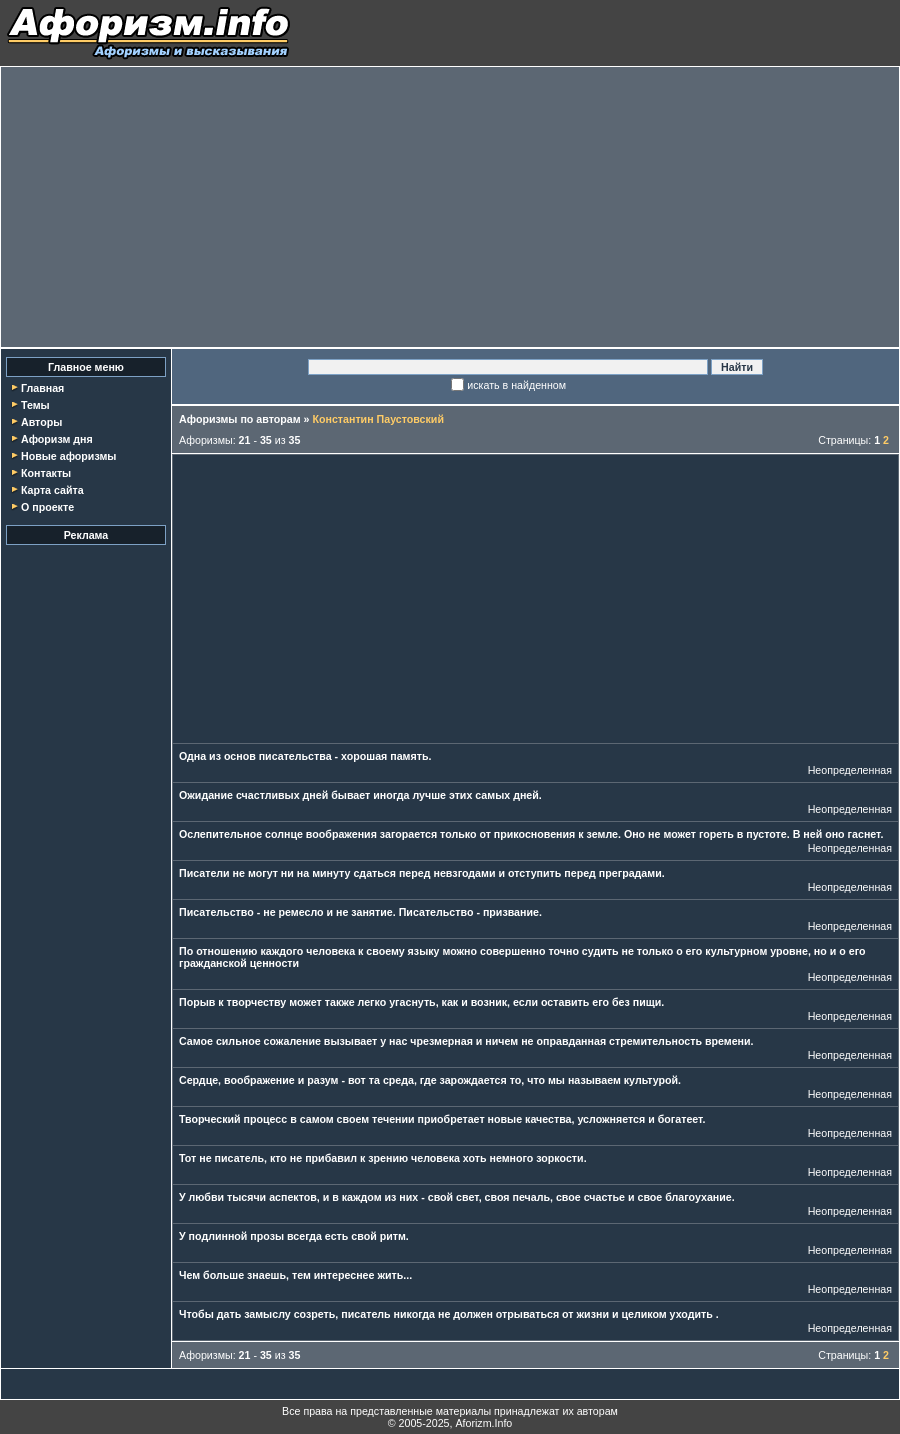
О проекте (47, 507)
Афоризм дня (57, 439)
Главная (42, 388)
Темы (35, 405)
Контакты (46, 473)
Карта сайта (52, 490)
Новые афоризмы (68, 456)
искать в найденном (516, 385)
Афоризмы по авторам (240, 419)
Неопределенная (850, 770)
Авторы (41, 422)
